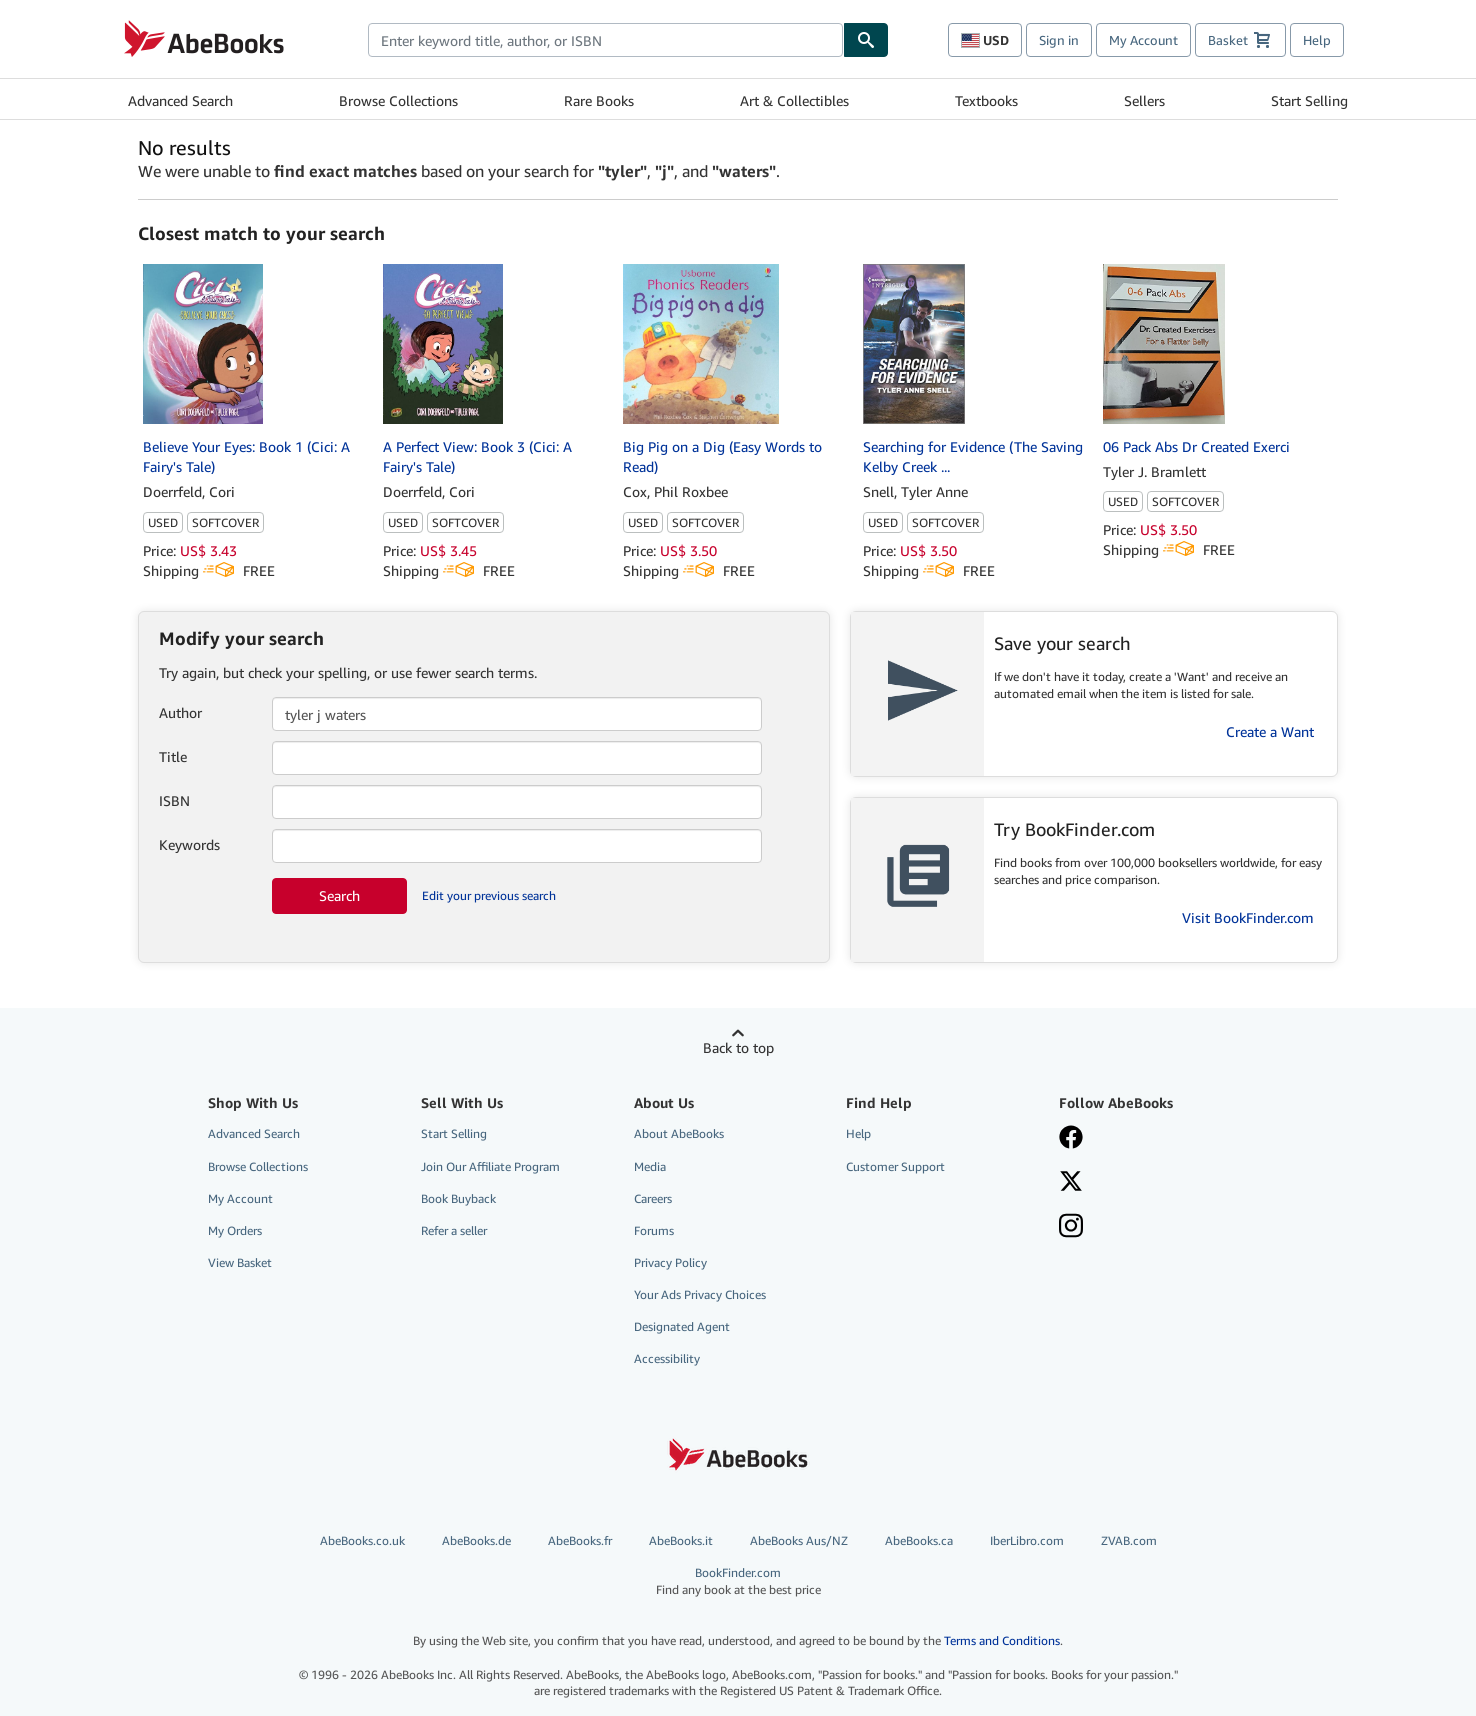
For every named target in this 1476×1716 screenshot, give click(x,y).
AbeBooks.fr (580, 1540)
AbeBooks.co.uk (362, 1540)
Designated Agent (682, 1326)
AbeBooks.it (681, 1540)
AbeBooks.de (476, 1540)
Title (173, 756)
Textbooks (986, 100)
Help (1317, 40)
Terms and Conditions (1002, 1640)
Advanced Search (180, 100)
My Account (1143, 40)
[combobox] (605, 40)
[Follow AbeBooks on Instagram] (1151, 1228)
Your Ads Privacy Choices (700, 1294)
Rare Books (599, 100)
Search (339, 895)
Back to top (738, 1047)
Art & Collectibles (794, 100)
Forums (654, 1230)
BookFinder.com (738, 1581)
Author (180, 712)
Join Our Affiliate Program (490, 1166)
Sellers (1144, 100)
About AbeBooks (679, 1133)
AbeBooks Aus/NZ (799, 1540)
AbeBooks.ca (919, 1540)
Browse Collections (398, 100)
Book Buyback (458, 1198)
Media (650, 1166)
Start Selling (1309, 100)
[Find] (866, 40)
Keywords (189, 844)
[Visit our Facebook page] (1151, 1139)
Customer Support (895, 1166)
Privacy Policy (670, 1262)
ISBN (174, 800)
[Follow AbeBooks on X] (1151, 1183)
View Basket (240, 1262)
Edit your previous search (489, 895)
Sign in (1059, 40)
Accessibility (667, 1358)
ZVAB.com (1129, 1540)
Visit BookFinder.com (1248, 917)
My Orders (235, 1230)
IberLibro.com (1027, 1540)
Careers (653, 1198)
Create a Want (1270, 731)
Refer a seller (454, 1230)
